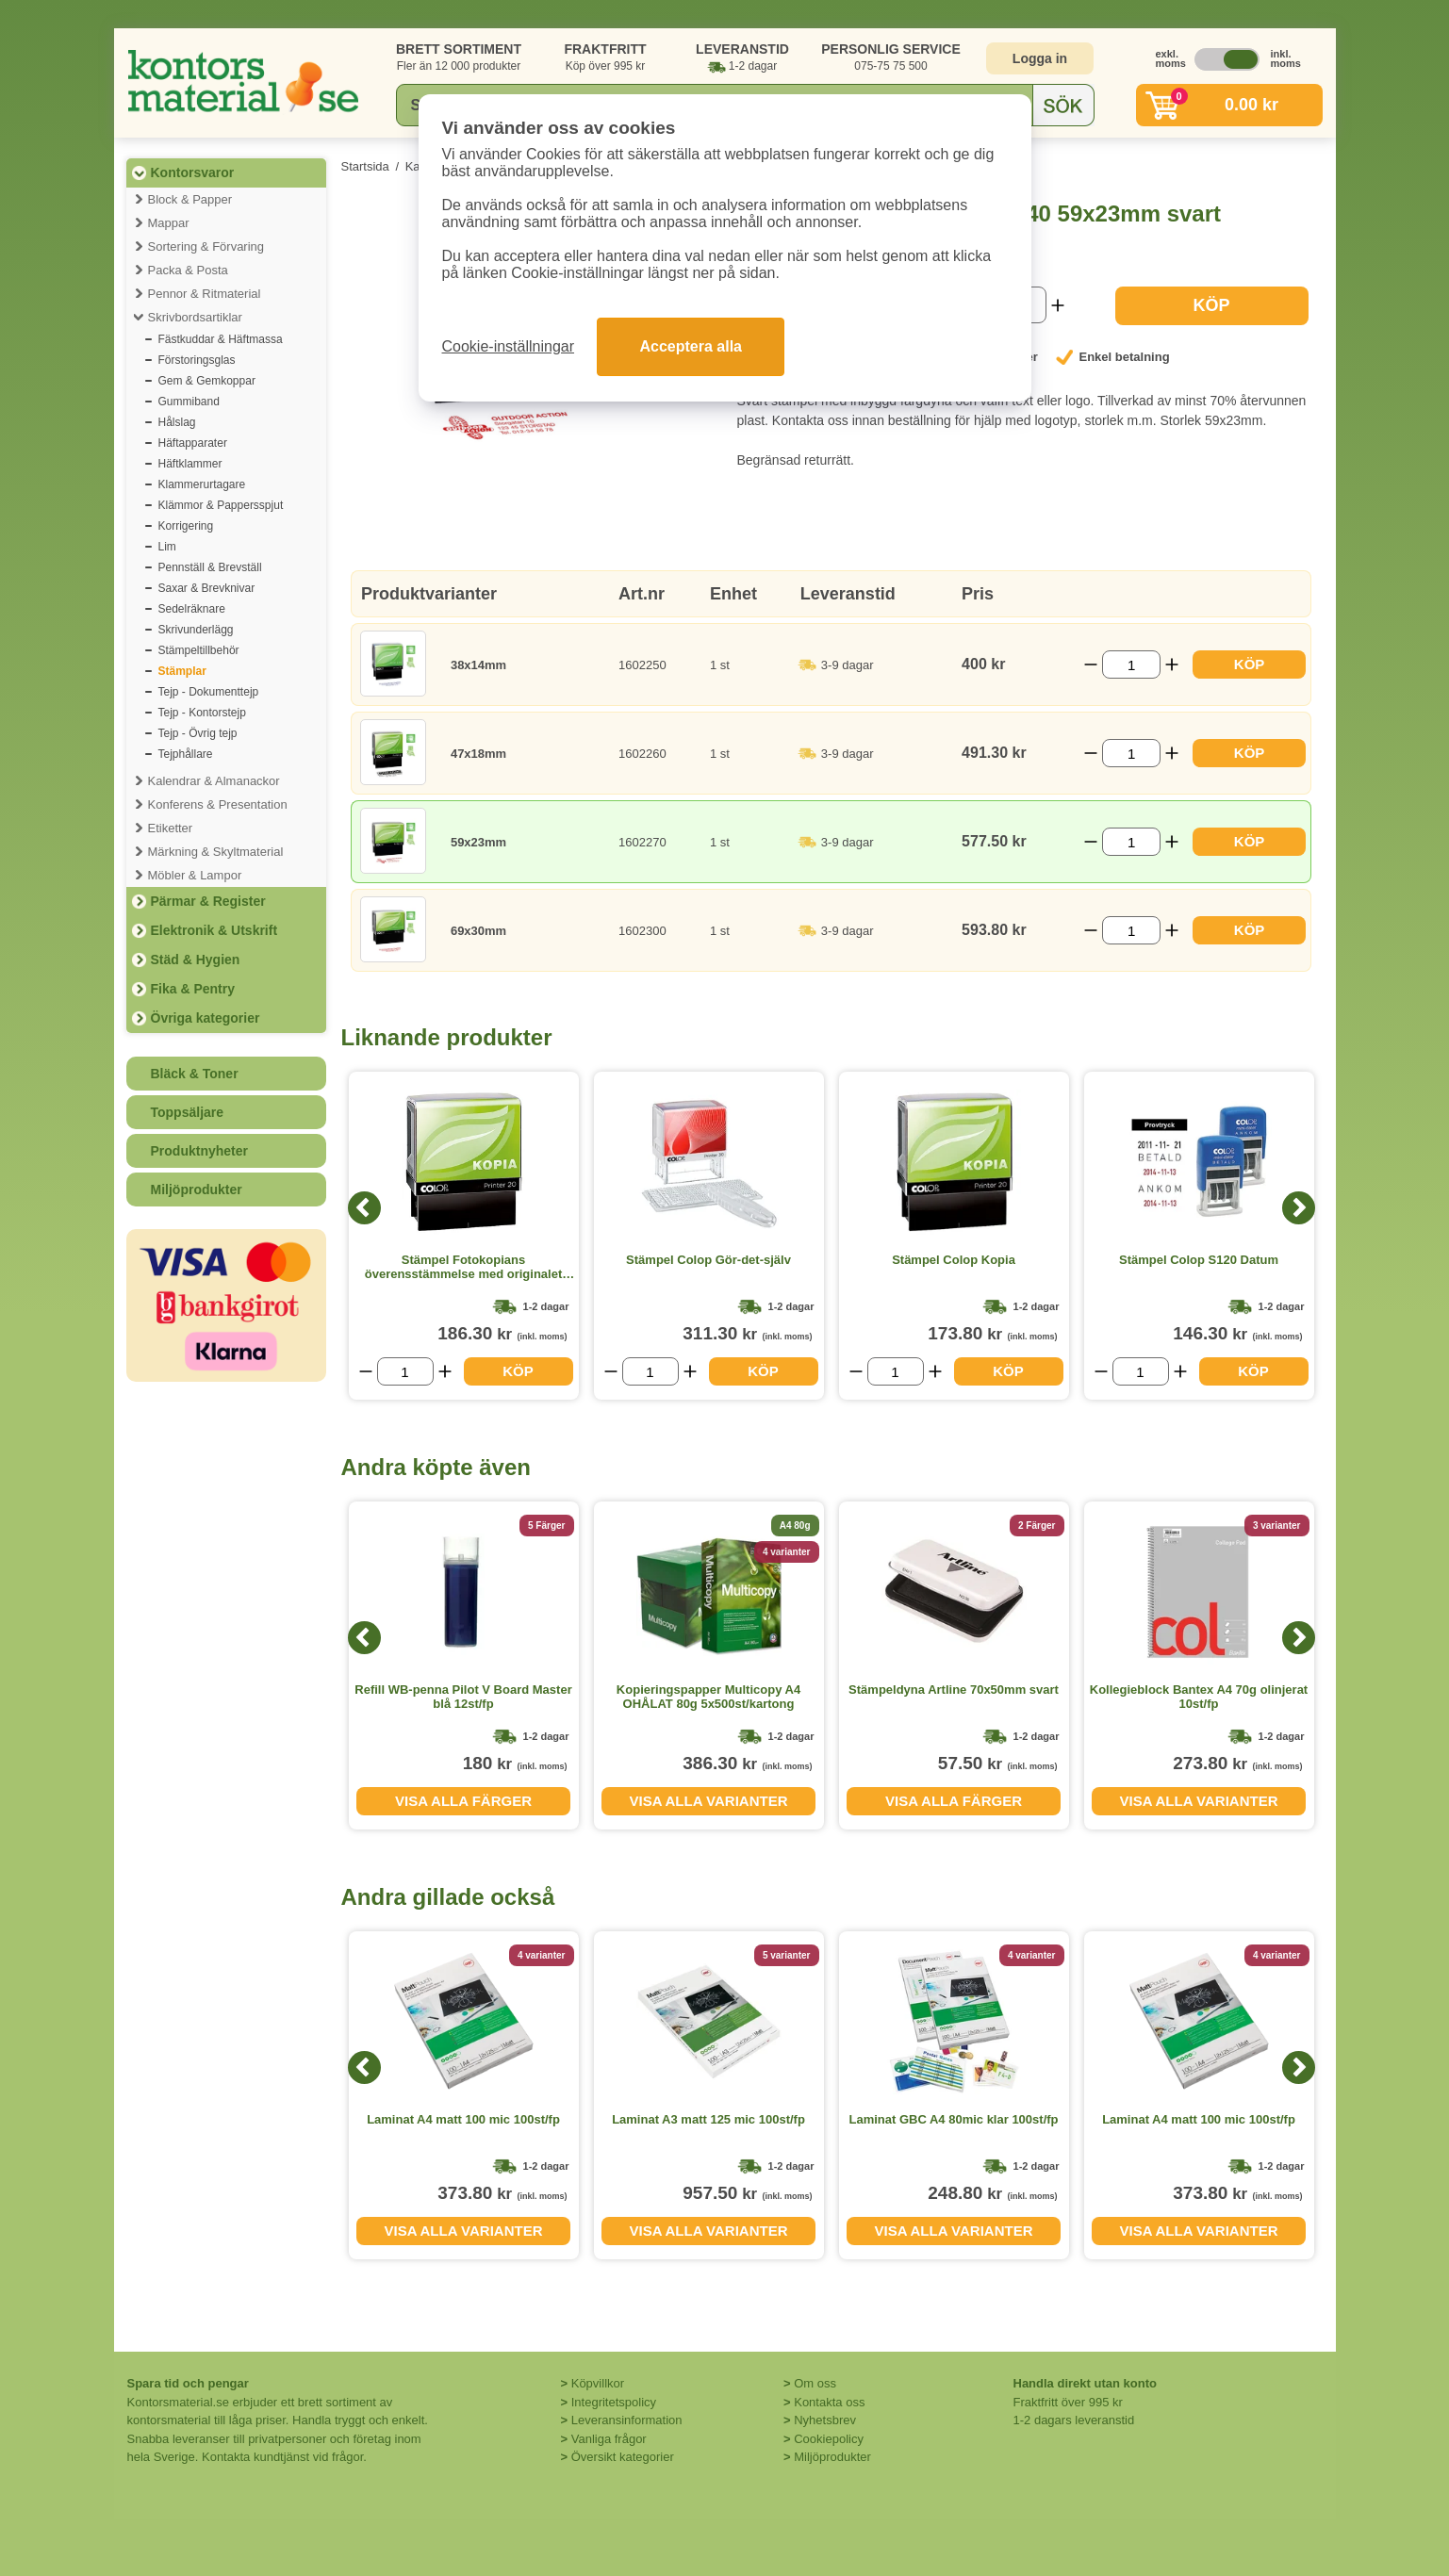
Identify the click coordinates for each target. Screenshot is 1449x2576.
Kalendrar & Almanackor (214, 781)
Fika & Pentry (193, 988)
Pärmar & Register (208, 901)
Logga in (1040, 58)
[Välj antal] (1131, 664)
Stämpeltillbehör (198, 650)
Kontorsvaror (193, 172)
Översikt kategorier (622, 2457)
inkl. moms (1281, 58)
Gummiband (189, 401)
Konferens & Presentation (218, 804)
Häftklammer (190, 463)
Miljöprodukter (196, 1189)
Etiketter (170, 828)
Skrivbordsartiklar (195, 317)
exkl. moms (1166, 58)
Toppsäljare (187, 1112)
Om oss (815, 2383)
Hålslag (177, 422)
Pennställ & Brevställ (210, 567)
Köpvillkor (597, 2383)
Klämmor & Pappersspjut (221, 505)
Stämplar (182, 671)
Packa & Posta (188, 270)
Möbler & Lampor (195, 875)
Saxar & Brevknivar (206, 588)
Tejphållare (185, 754)
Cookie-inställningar (508, 346)
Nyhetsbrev (825, 2420)
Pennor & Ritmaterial (204, 294)
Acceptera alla (690, 346)
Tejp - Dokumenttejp (208, 691)
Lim (167, 546)
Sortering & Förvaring (206, 246)
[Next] (1298, 1207)
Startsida (365, 166)
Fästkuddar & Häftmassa (220, 339)
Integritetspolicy (613, 2402)
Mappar (168, 223)
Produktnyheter (199, 1150)
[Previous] (364, 1207)
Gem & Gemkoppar (206, 380)
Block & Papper (190, 199)
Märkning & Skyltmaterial (216, 852)
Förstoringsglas (197, 360)
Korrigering (186, 526)
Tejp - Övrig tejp (198, 733)
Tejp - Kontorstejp (202, 712)
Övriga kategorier (205, 1017)
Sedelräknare (191, 608)
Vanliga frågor (609, 2439)
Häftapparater (192, 443)
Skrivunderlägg (196, 629)
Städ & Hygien (195, 959)
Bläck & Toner (195, 1073)
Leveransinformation (627, 2420)
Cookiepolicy (829, 2439)
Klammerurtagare (202, 484)
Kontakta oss (829, 2402)
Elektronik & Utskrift (214, 930)
